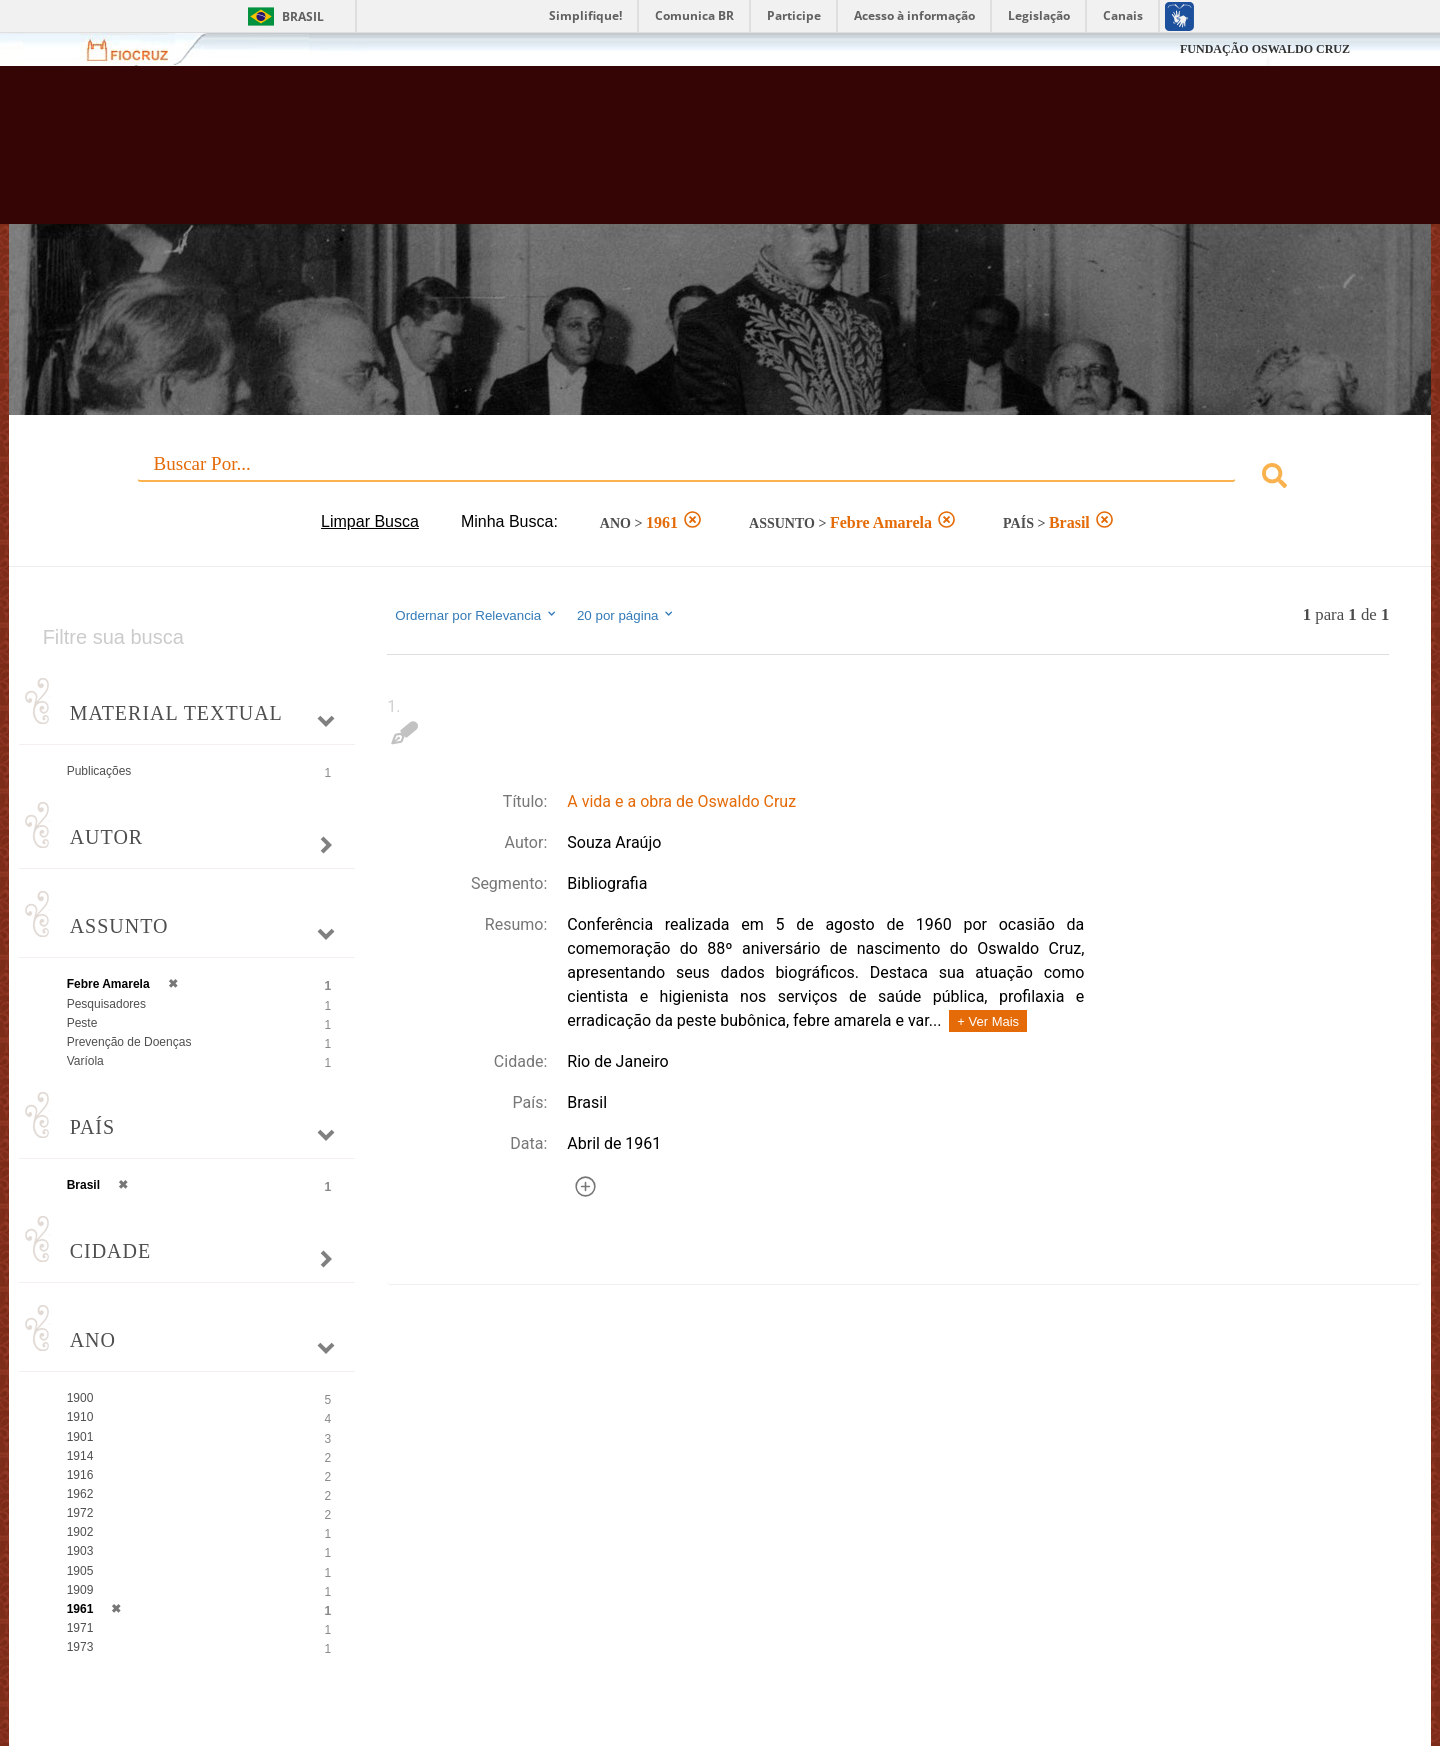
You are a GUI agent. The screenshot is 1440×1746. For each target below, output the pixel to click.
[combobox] (720, 478)
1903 (80, 1551)
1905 (80, 1571)
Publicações (99, 771)
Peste (82, 1023)
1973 (80, 1647)
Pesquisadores (106, 1004)
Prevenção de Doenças (129, 1042)
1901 (80, 1437)
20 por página (626, 615)
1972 (80, 1513)
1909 (80, 1590)
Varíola (85, 1061)
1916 (80, 1475)
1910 (80, 1417)
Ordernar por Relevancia (476, 615)
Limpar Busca (370, 521)
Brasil (303, 16)
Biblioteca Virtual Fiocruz (624, 155)
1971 (80, 1628)
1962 (80, 1494)
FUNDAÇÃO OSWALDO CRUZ (1265, 49)
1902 (80, 1532)
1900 (80, 1398)
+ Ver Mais (988, 1021)
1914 (80, 1456)
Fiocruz (139, 49)
